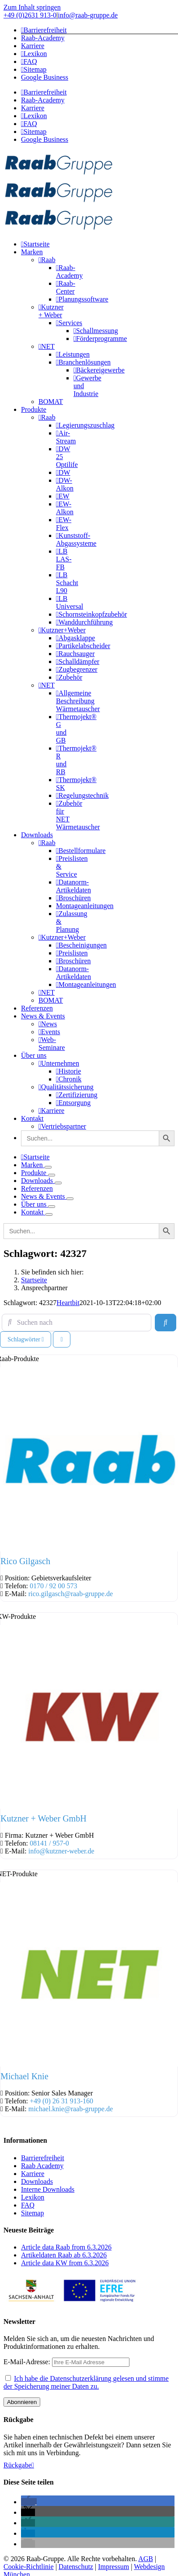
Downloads (37, 2181)
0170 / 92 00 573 (53, 1586)
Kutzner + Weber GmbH (43, 1818)
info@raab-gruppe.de (88, 15)
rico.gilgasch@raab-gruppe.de (70, 1593)
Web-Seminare (51, 1043)
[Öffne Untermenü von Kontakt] (48, 1214)
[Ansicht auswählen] (61, 1339)
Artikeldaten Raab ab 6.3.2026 (64, 2255)
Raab (47, 259)
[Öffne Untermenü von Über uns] (51, 1206)
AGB (145, 2558)
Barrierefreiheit (42, 2158)
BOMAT (50, 401)
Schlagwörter (25, 1339)
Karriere (51, 1110)
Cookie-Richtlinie (28, 2566)
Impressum (113, 2566)
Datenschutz (76, 2566)
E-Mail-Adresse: (66, 2361)
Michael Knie (24, 2076)
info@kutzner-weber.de (61, 1851)
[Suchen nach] (76, 1322)
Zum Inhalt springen (32, 7)
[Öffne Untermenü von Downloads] (58, 1183)
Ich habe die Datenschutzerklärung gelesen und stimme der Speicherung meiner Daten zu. (86, 2382)
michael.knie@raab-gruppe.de (70, 2109)
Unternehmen (58, 1063)
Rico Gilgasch (25, 1561)
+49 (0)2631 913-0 (29, 15)
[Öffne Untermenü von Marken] (48, 1167)
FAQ (28, 2205)
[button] (29, 2502)
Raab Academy (42, 2165)
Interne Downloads (47, 2189)
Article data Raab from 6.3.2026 (66, 2247)
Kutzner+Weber (62, 630)
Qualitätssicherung (66, 1087)
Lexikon (32, 2197)
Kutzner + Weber (50, 311)
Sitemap (32, 2213)
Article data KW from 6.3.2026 (65, 2263)
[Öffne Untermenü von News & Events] (69, 1198)
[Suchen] (165, 1322)
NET (46, 346)
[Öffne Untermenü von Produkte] (51, 1175)
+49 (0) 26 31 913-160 (61, 2101)
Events (49, 1031)
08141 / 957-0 (49, 1843)
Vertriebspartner (62, 1126)
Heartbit (67, 1302)
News (47, 1024)
